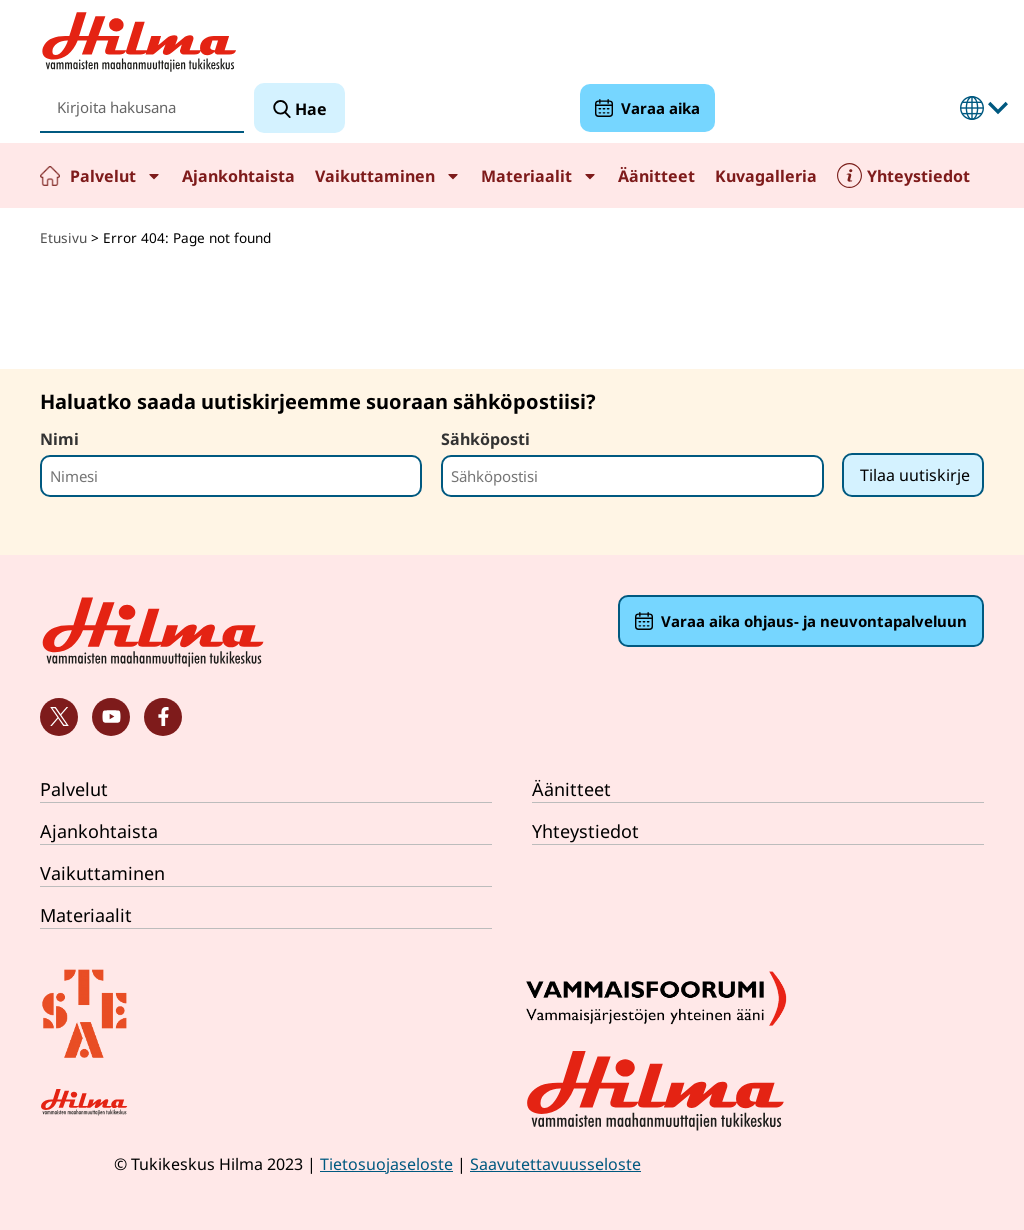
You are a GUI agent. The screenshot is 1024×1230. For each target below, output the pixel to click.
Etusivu (50, 175)
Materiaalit (539, 176)
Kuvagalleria (766, 176)
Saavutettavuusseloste (555, 1164)
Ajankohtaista (238, 176)
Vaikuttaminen (388, 176)
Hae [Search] (309, 109)
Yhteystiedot (918, 176)
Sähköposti (485, 439)
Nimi (59, 439)
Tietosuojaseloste (386, 1164)
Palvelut (116, 176)
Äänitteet (656, 176)
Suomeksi (972, 108)
